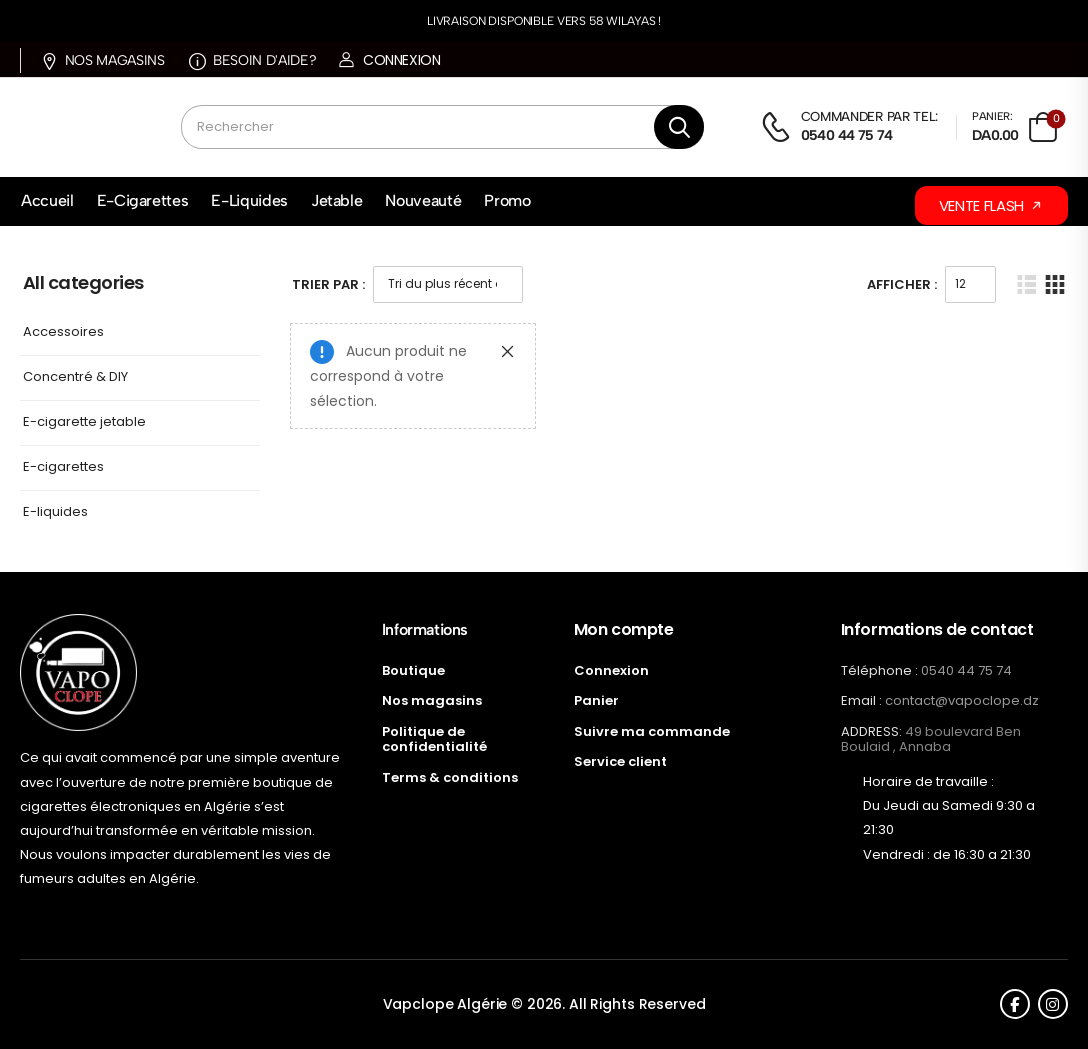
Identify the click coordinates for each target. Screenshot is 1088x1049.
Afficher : (902, 284)
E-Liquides (249, 200)
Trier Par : (328, 284)
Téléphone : (879, 670)
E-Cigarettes (143, 200)
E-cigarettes (63, 467)
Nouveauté (423, 200)
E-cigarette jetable (84, 422)
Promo (507, 200)
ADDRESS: (871, 731)
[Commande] (448, 284)
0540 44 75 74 (966, 670)
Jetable (337, 200)
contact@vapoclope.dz (962, 700)
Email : (861, 700)
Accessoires (63, 332)
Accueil (47, 200)
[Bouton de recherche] (679, 127)
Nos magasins (102, 60)
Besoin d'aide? (252, 60)
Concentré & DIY (75, 377)
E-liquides (55, 512)
